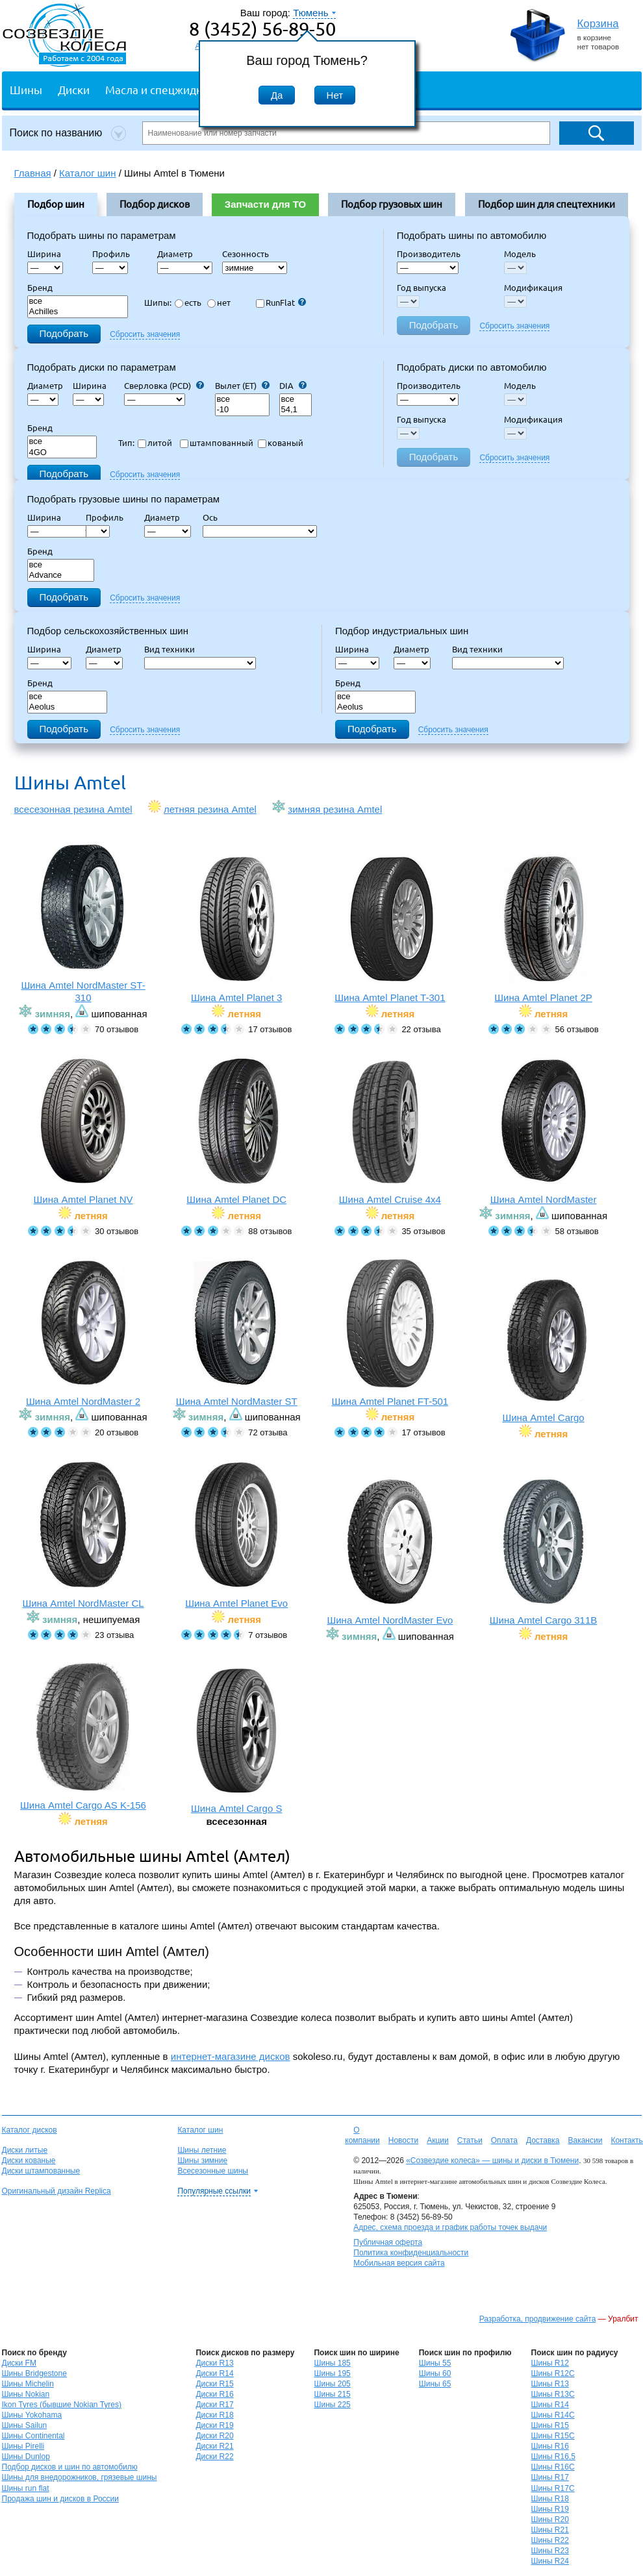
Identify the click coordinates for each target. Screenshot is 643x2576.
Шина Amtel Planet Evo (237, 1534)
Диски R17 (214, 2404)
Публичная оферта (387, 2242)
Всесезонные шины (212, 2170)
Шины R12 (550, 2363)
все (78, 301)
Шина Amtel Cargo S (237, 1739)
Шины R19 (550, 2509)
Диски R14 (214, 2373)
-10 (242, 409)
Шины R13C (553, 2394)
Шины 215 (332, 2394)
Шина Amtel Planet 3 (237, 928)
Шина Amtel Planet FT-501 (390, 1332)
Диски (74, 89)
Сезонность (245, 254)
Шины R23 (550, 2550)
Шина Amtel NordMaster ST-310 (83, 923)
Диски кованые (29, 2160)
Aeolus (67, 707)
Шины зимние (202, 2160)
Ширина (44, 254)
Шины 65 (435, 2383)
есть (188, 302)
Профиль (115, 254)
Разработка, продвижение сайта (537, 2318)
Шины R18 (550, 2498)
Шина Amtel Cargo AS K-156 (83, 1736)
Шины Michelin (28, 2383)
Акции (438, 2140)
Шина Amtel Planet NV (83, 1130)
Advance (61, 575)
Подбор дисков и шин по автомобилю (70, 2466)
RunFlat (281, 302)
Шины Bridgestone (34, 2373)
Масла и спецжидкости (165, 89)
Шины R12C (553, 2373)
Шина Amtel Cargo (543, 1348)
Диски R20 (214, 2435)
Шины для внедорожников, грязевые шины (79, 2477)
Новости (403, 2140)
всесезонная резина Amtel (73, 809)
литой (155, 443)
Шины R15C (553, 2435)
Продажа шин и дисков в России (61, 2498)
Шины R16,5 (553, 2456)
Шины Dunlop (26, 2456)
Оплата (504, 2140)
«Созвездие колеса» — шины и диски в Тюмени (492, 2160)
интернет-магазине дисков (230, 2056)
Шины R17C (553, 2488)
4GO (62, 452)
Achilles (78, 311)
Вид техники (173, 649)
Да (277, 95)
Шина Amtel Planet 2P (543, 928)
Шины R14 (550, 2404)
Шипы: (157, 302)
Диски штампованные (41, 2170)
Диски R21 (214, 2446)
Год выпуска (421, 287)
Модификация (533, 287)
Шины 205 (332, 2383)
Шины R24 (550, 2561)
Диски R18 (214, 2415)
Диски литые (25, 2150)
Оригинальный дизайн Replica (56, 2191)
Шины (26, 89)
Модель (520, 254)
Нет (335, 95)
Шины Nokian (26, 2394)
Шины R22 (550, 2540)
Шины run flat (25, 2488)
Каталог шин (200, 2130)
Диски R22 (214, 2456)
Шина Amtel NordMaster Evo (390, 1551)
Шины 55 (435, 2363)
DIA (293, 385)
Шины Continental (33, 2435)
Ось (214, 517)
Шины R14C (553, 2415)
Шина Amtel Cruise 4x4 (390, 1130)
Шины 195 (332, 2373)
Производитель (428, 254)
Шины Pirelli (23, 2446)
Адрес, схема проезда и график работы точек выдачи (450, 2227)
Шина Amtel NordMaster (543, 1130)
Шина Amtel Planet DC (237, 1130)
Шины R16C (553, 2466)
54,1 (295, 409)
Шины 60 (435, 2373)
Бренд (40, 287)
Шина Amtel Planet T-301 (390, 928)
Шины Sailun (24, 2425)
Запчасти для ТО (265, 204)
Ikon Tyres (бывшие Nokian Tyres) (61, 2404)
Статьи (470, 2140)
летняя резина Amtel (210, 809)
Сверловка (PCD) (164, 385)
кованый (280, 443)
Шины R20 (550, 2519)
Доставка (543, 2140)
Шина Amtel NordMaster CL (83, 1534)
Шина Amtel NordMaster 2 (83, 1332)
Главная (32, 173)
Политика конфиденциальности (410, 2252)
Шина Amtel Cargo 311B (543, 1551)
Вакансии (585, 2140)
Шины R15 (550, 2425)
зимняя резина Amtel (335, 809)
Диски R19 (214, 2425)
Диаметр (179, 254)
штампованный (216, 443)
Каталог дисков (29, 2130)
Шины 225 (332, 2404)
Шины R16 (550, 2446)
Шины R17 (550, 2477)
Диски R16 (214, 2394)
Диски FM (19, 2363)
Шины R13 (550, 2383)
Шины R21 (550, 2529)
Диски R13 (214, 2363)
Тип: (126, 443)
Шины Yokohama (32, 2415)
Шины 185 (332, 2363)
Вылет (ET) (242, 385)
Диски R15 (214, 2383)
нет (219, 302)
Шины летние (201, 2150)
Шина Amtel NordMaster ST (237, 1332)
